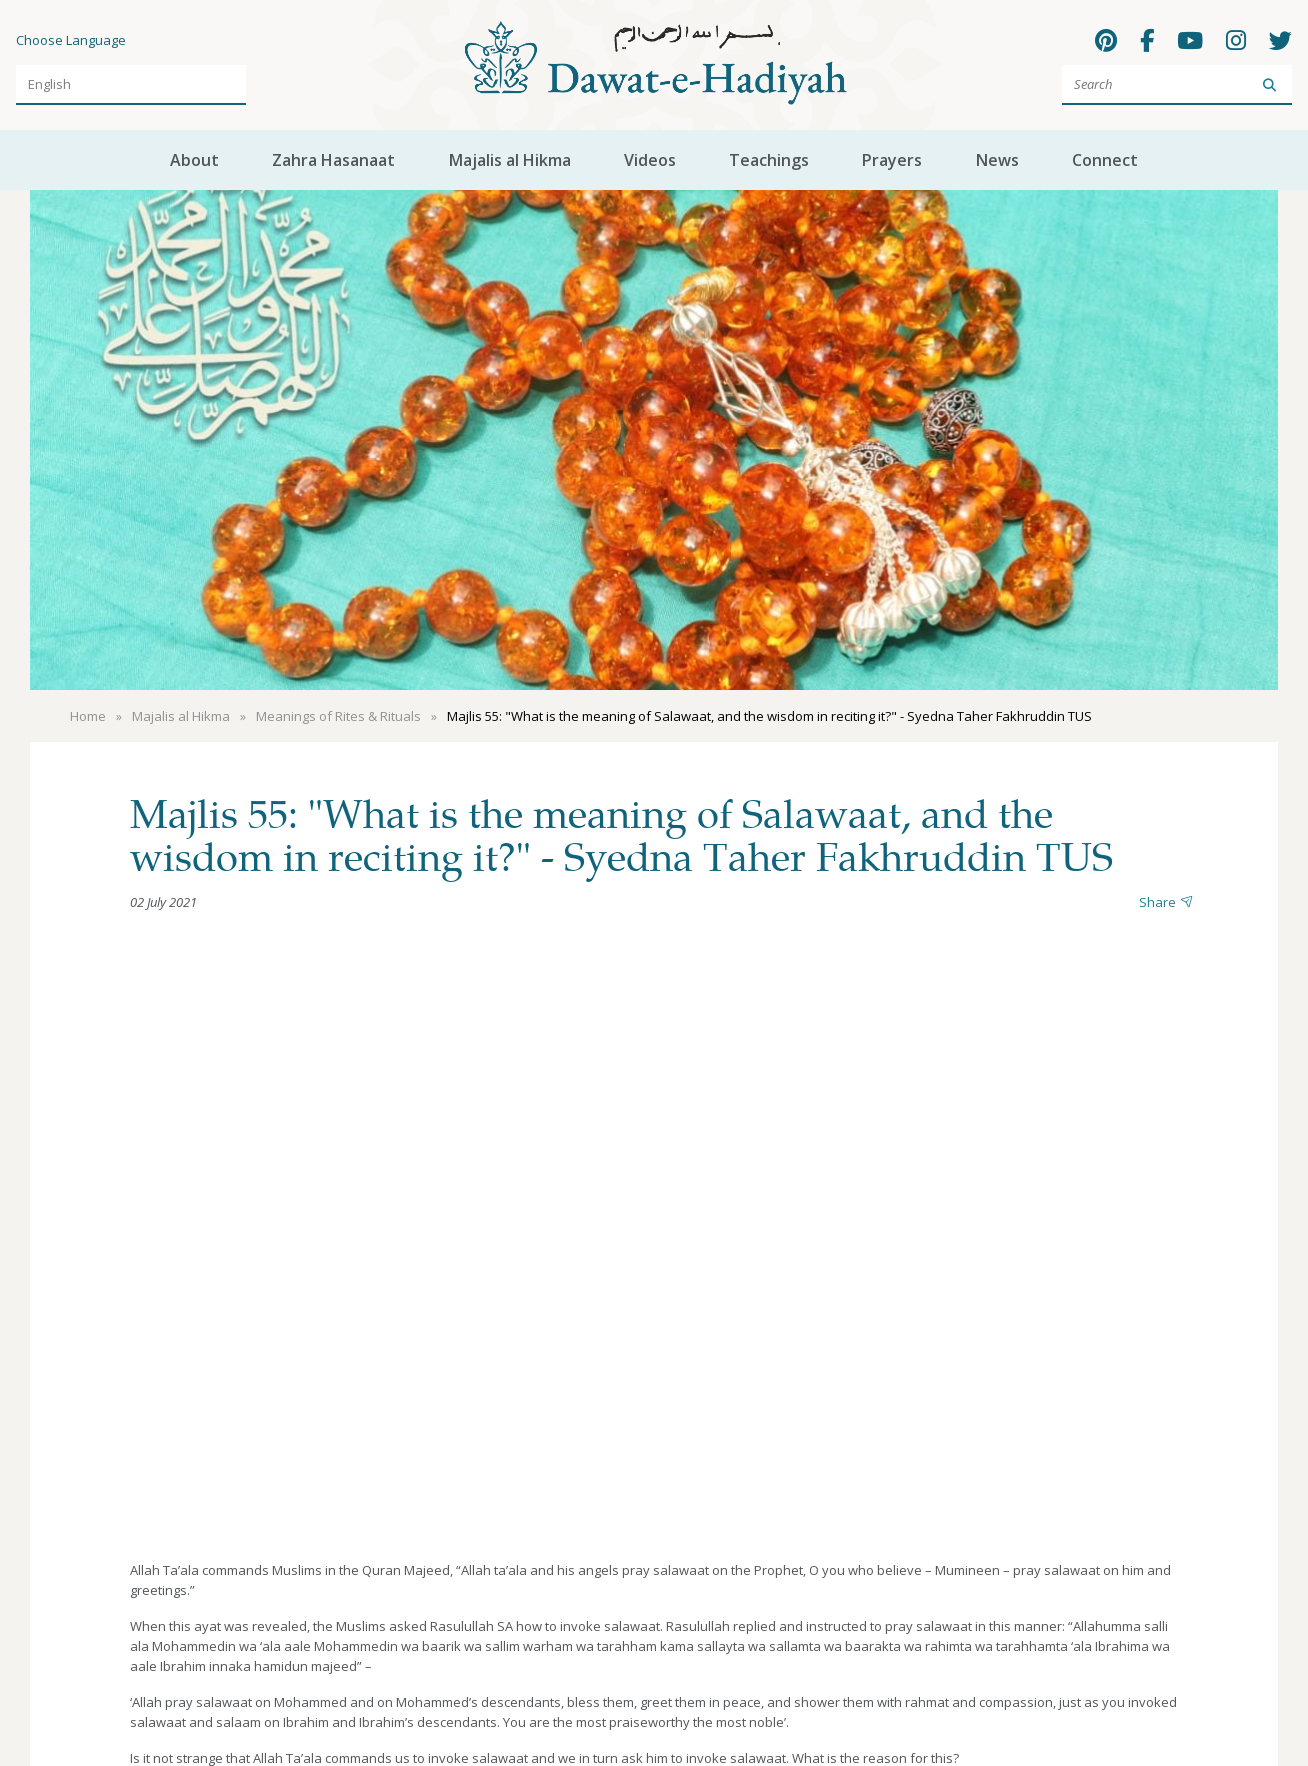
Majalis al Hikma (510, 160)
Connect (1105, 160)
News (997, 160)
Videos (650, 160)
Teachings (769, 160)
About (194, 160)
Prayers (892, 160)
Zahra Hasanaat (333, 160)
